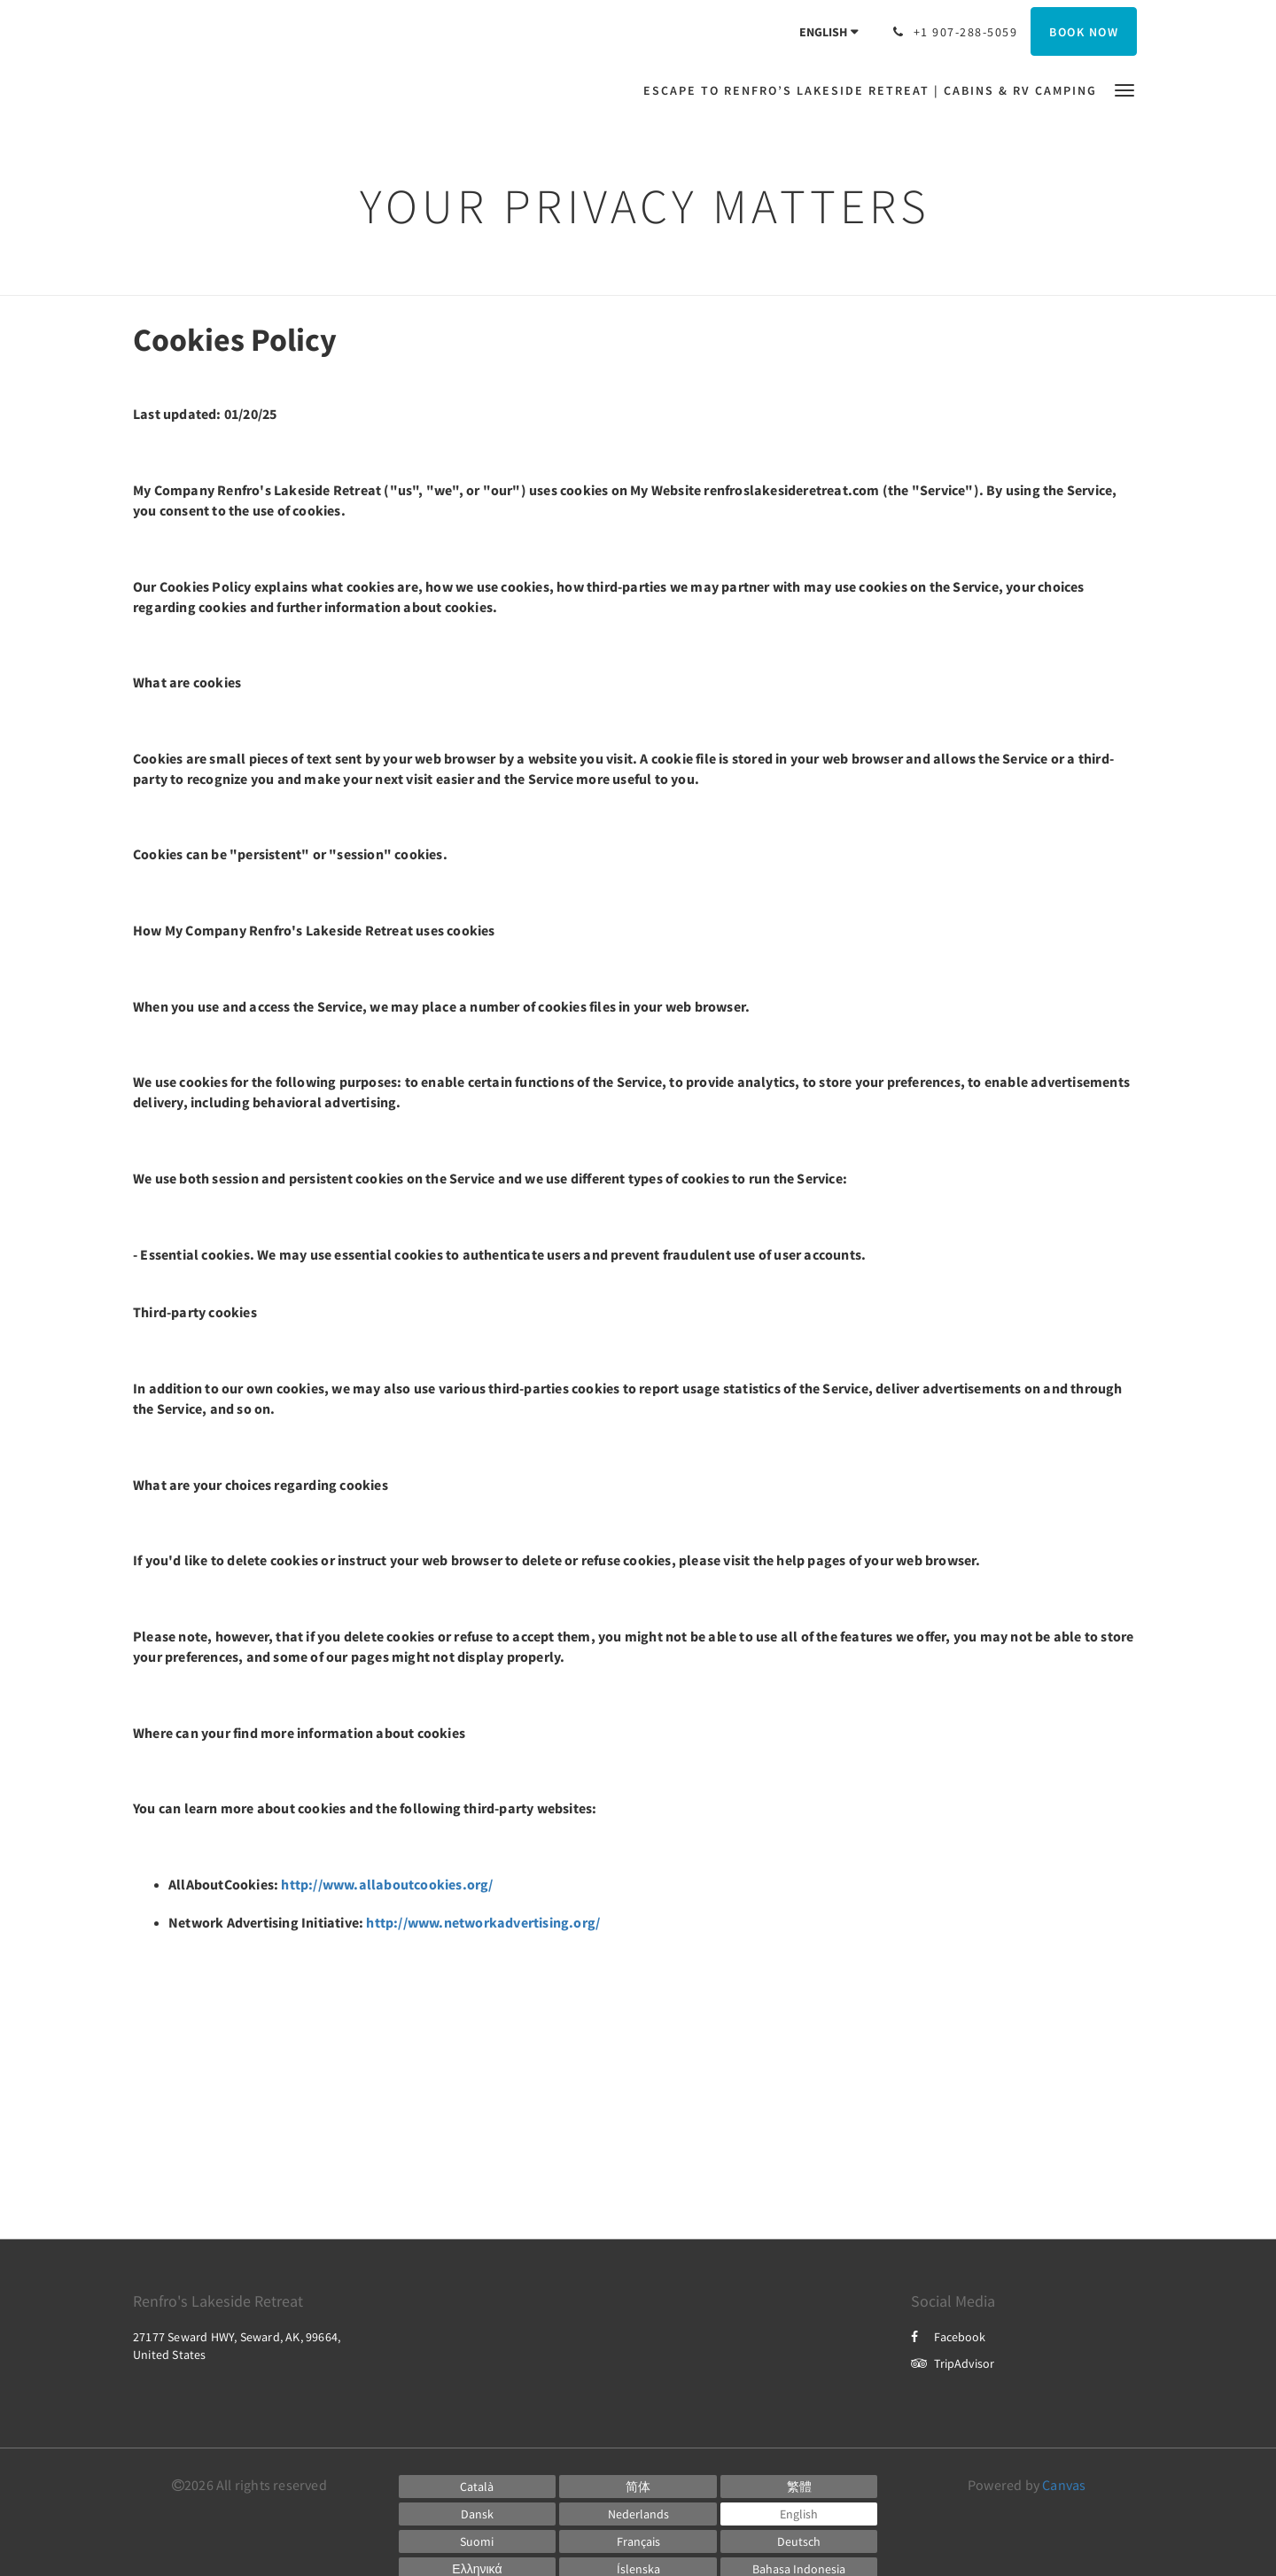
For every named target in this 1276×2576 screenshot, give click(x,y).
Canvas (1063, 2485)
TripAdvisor (952, 2363)
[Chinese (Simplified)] (638, 2486)
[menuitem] (874, 90)
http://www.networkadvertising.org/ (483, 1922)
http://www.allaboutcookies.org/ (387, 1884)
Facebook (948, 2337)
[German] (799, 2541)
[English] (799, 2514)
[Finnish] (477, 2541)
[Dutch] (638, 2514)
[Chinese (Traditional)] (799, 2486)
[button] (1124, 89)
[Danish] (477, 2514)
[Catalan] (477, 2486)
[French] (638, 2541)
